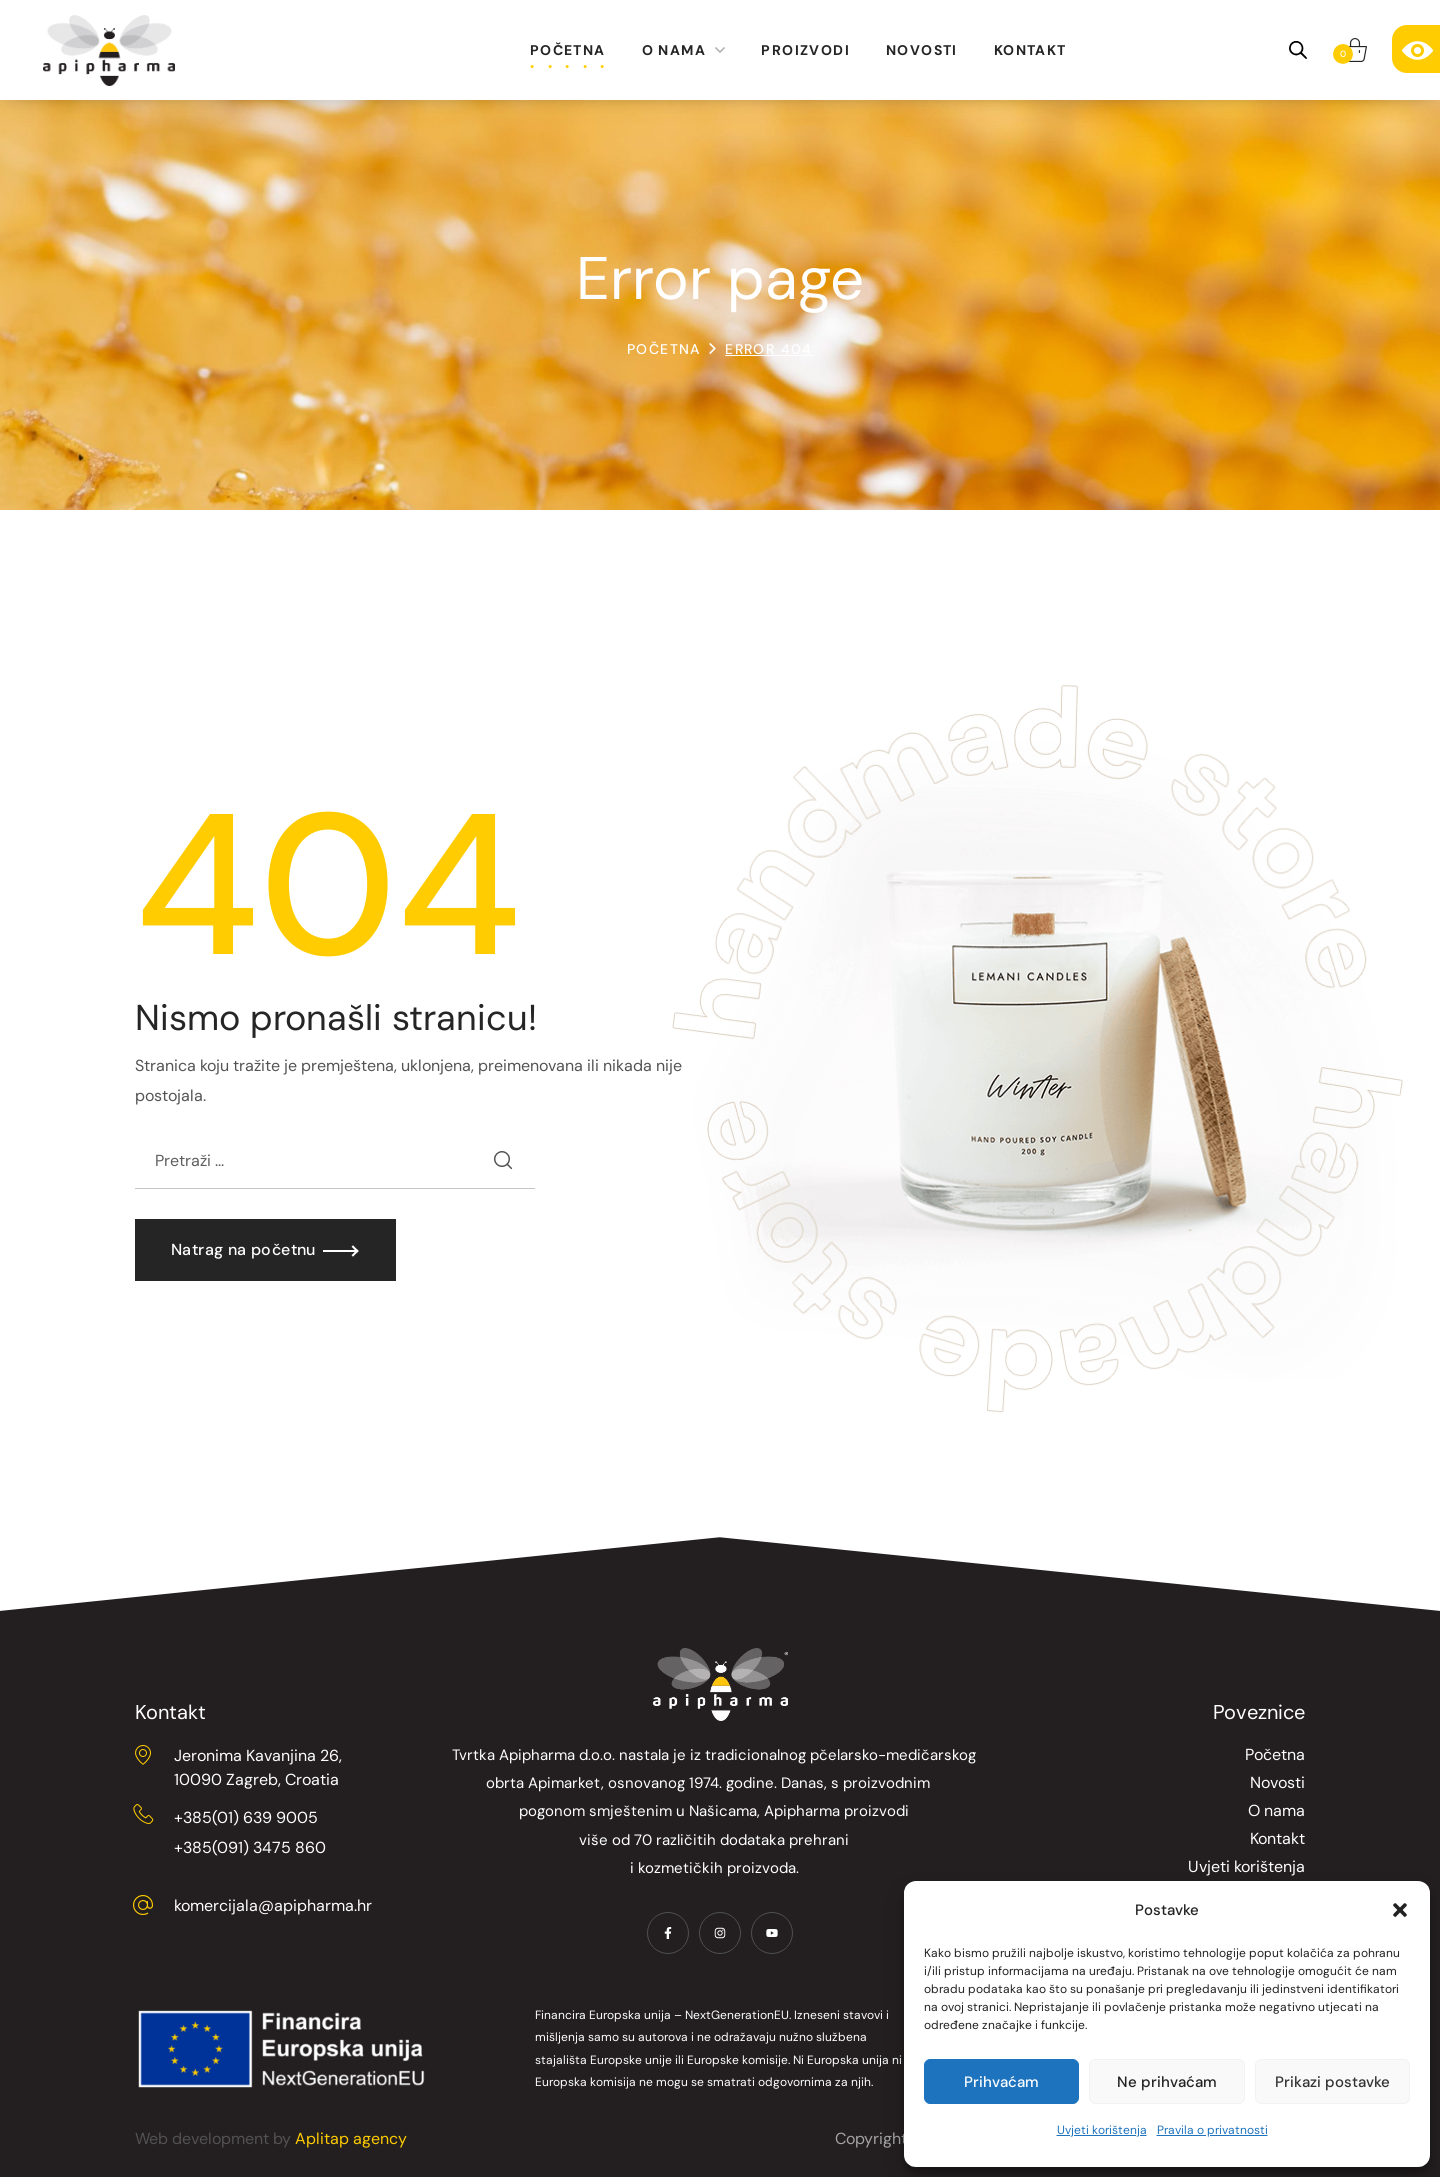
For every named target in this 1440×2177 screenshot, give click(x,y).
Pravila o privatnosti (1212, 2130)
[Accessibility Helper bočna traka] (1416, 49)
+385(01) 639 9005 (246, 1817)
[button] (1400, 1910)
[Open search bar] (1298, 50)
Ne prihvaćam (1167, 2082)
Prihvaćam (1001, 2082)
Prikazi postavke (1332, 2082)
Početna (664, 349)
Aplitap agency (351, 2138)
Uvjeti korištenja (1102, 2130)
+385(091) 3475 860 (250, 1847)
